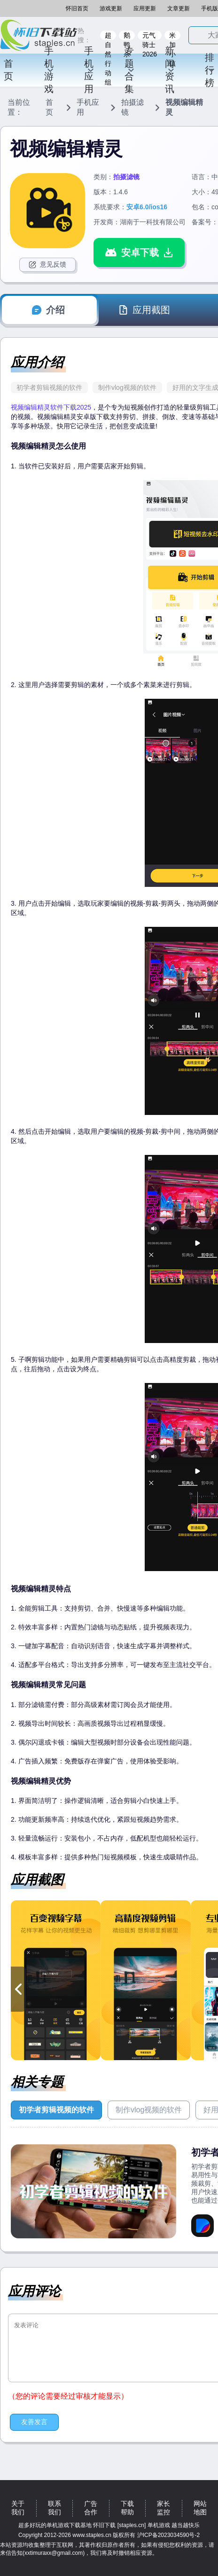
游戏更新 (111, 8)
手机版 (209, 8)
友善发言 (34, 2422)
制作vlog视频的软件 (127, 387)
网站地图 (200, 2508)
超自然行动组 (108, 36)
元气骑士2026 (149, 36)
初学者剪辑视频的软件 (49, 387)
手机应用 (89, 70)
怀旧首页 (77, 8)
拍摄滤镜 (132, 107)
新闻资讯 (170, 70)
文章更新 (178, 8)
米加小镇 (172, 36)
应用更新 (144, 8)
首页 (8, 69)
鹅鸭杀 (127, 36)
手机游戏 (49, 70)
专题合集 (130, 70)
